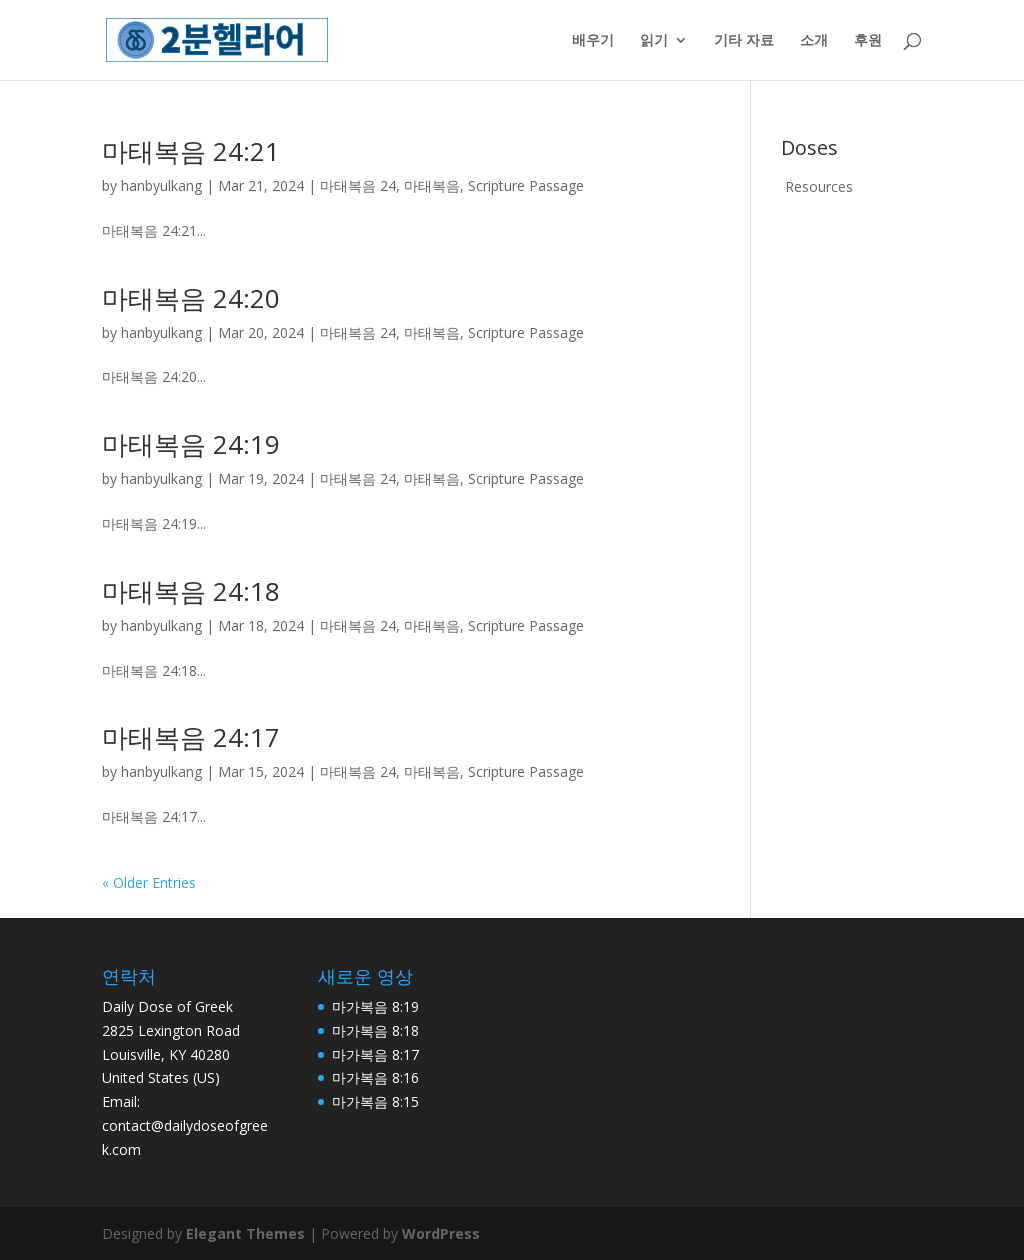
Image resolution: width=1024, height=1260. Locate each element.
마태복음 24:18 (191, 591)
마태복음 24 (358, 185)
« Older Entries (149, 882)
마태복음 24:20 (191, 298)
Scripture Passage (526, 185)
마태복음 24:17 (191, 737)
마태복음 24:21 (191, 151)
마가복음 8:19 (375, 1006)
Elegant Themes (245, 1233)
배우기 (593, 41)
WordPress (441, 1233)
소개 (814, 41)
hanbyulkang (161, 185)
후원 (868, 41)
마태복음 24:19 (191, 444)
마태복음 (432, 185)
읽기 (654, 41)
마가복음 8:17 (375, 1054)
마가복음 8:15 (375, 1101)
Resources (819, 186)
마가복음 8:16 (375, 1077)
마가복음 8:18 (375, 1030)
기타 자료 (744, 41)
